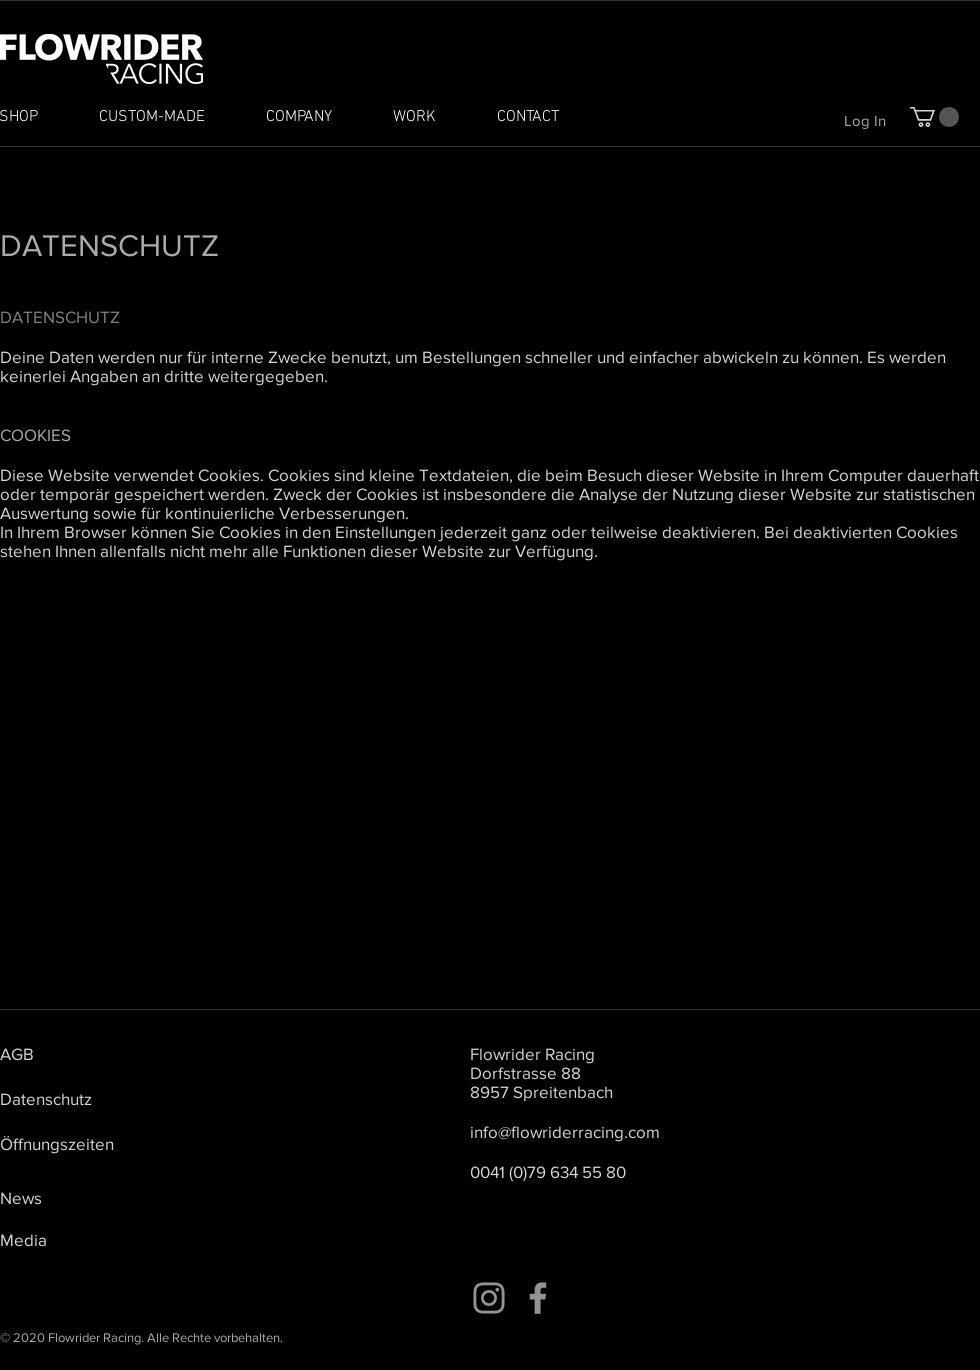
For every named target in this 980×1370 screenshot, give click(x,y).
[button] (934, 117)
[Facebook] (538, 1298)
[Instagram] (489, 1298)
